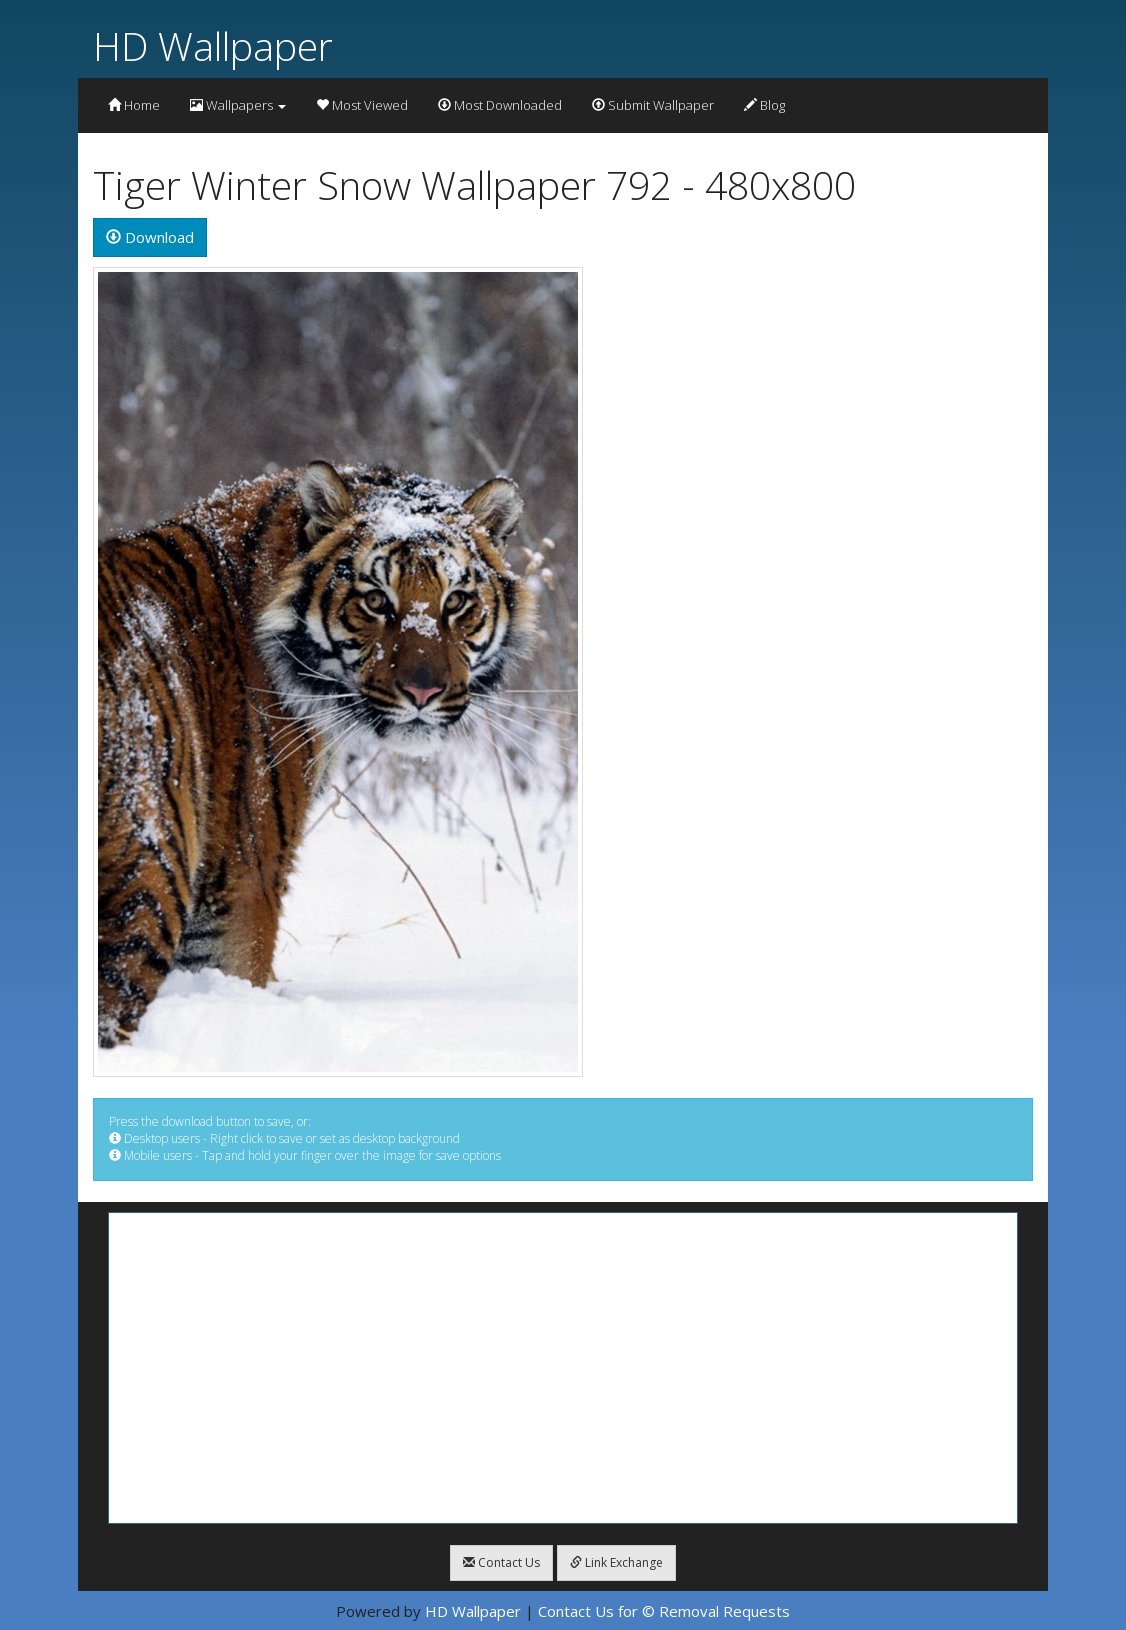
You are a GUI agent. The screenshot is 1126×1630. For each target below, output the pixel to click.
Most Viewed (362, 105)
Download (150, 237)
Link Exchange (616, 1562)
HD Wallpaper (213, 45)
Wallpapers (238, 105)
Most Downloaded (500, 105)
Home (134, 105)
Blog (764, 105)
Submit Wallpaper (653, 105)
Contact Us (501, 1562)
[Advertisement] (563, 1368)
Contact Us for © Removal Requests (664, 1611)
